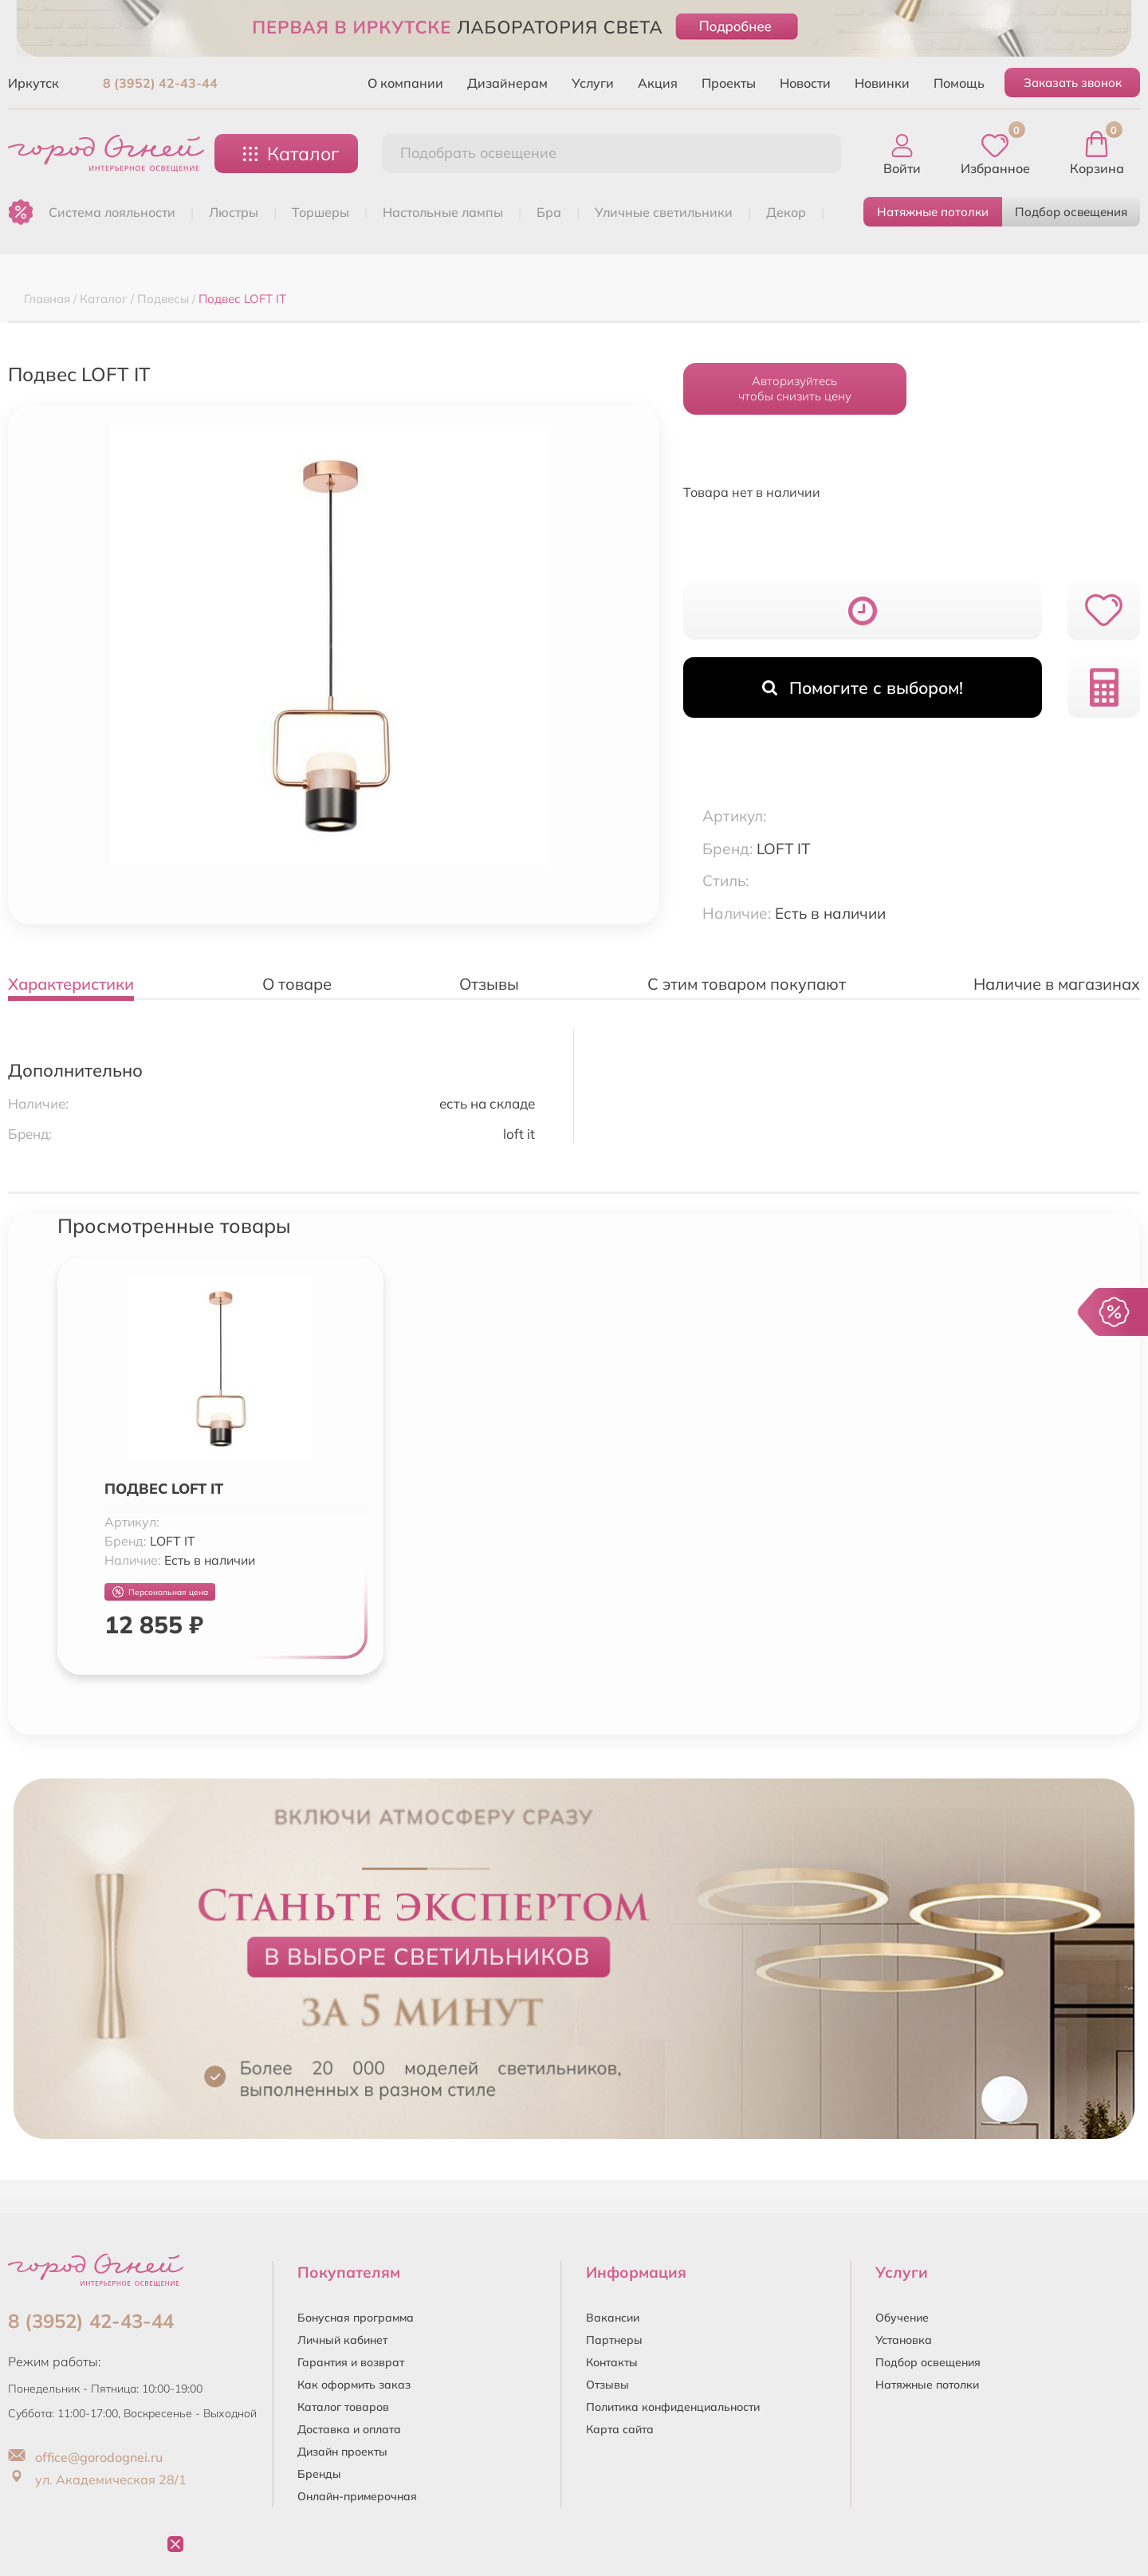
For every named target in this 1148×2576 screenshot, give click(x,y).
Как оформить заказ (354, 2384)
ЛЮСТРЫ (233, 212)
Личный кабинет (342, 2340)
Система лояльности (112, 212)
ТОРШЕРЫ (320, 212)
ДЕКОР (786, 212)
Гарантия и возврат (350, 2362)
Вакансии (612, 2317)
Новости (805, 83)
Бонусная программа (355, 2317)
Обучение (902, 2317)
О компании (405, 83)
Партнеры (614, 2340)
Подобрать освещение (478, 153)
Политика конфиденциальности (673, 2407)
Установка (903, 2340)
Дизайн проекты (342, 2451)
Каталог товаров (343, 2407)
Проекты (729, 83)
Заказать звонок (1073, 82)
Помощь (959, 83)
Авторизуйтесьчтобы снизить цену (794, 388)
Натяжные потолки (933, 211)
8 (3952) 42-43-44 (160, 83)
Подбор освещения (1071, 211)
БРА (549, 212)
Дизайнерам (507, 83)
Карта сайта (620, 2429)
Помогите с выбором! (862, 687)
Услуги (593, 83)
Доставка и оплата (349, 2429)
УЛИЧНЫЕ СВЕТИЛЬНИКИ (664, 212)
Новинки (882, 83)
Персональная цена (160, 1592)
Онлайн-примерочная (357, 2496)
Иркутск (33, 83)
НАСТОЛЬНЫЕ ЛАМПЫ (443, 212)
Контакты (612, 2362)
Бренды (319, 2474)
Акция (658, 83)
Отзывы (607, 2384)
